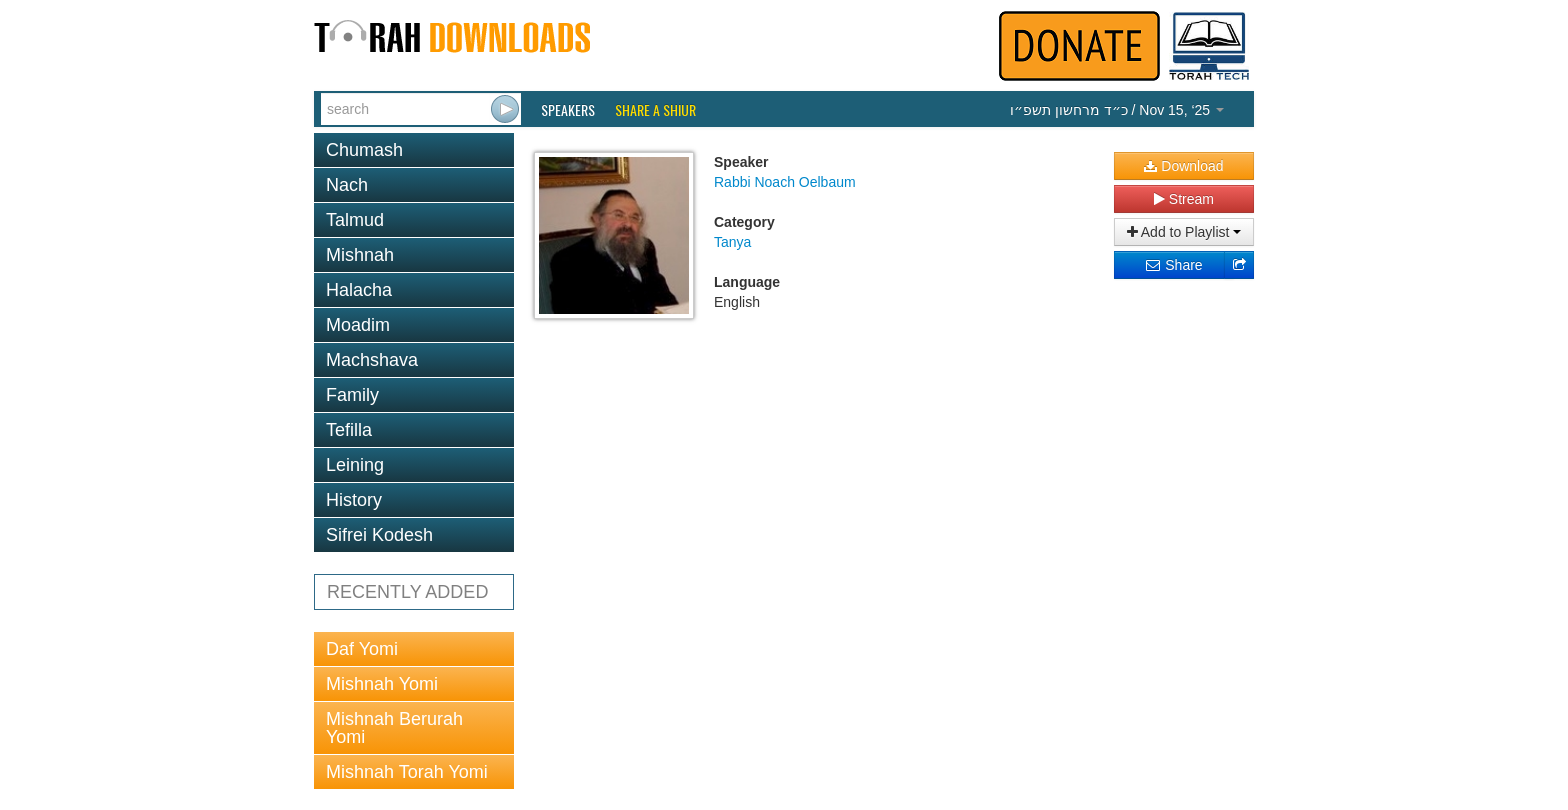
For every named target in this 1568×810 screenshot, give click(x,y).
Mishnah (360, 255)
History (354, 500)
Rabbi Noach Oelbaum (785, 182)
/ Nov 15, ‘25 (1117, 110)
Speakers (568, 110)
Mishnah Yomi (382, 684)
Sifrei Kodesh (379, 535)
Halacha (359, 290)
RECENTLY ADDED (407, 592)
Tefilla (349, 430)
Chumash (364, 150)
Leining (355, 465)
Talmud (355, 220)
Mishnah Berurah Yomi (394, 728)
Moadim (358, 325)
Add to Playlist (1184, 232)
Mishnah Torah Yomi (407, 772)
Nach (347, 185)
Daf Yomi (362, 649)
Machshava (372, 360)
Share (1173, 265)
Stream (1184, 199)
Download (1183, 166)
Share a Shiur (655, 110)
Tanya (732, 242)
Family (352, 395)
